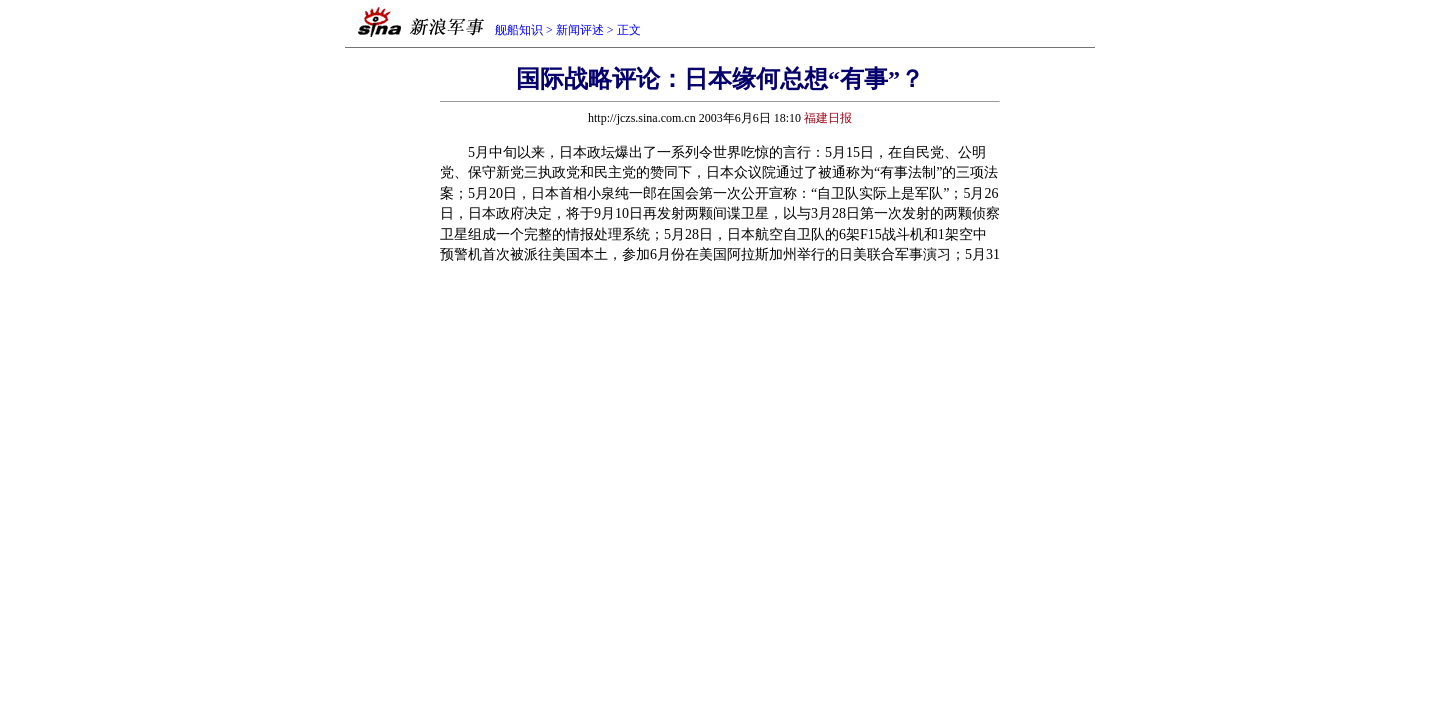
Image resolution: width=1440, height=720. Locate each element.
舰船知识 (519, 30)
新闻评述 (580, 30)
